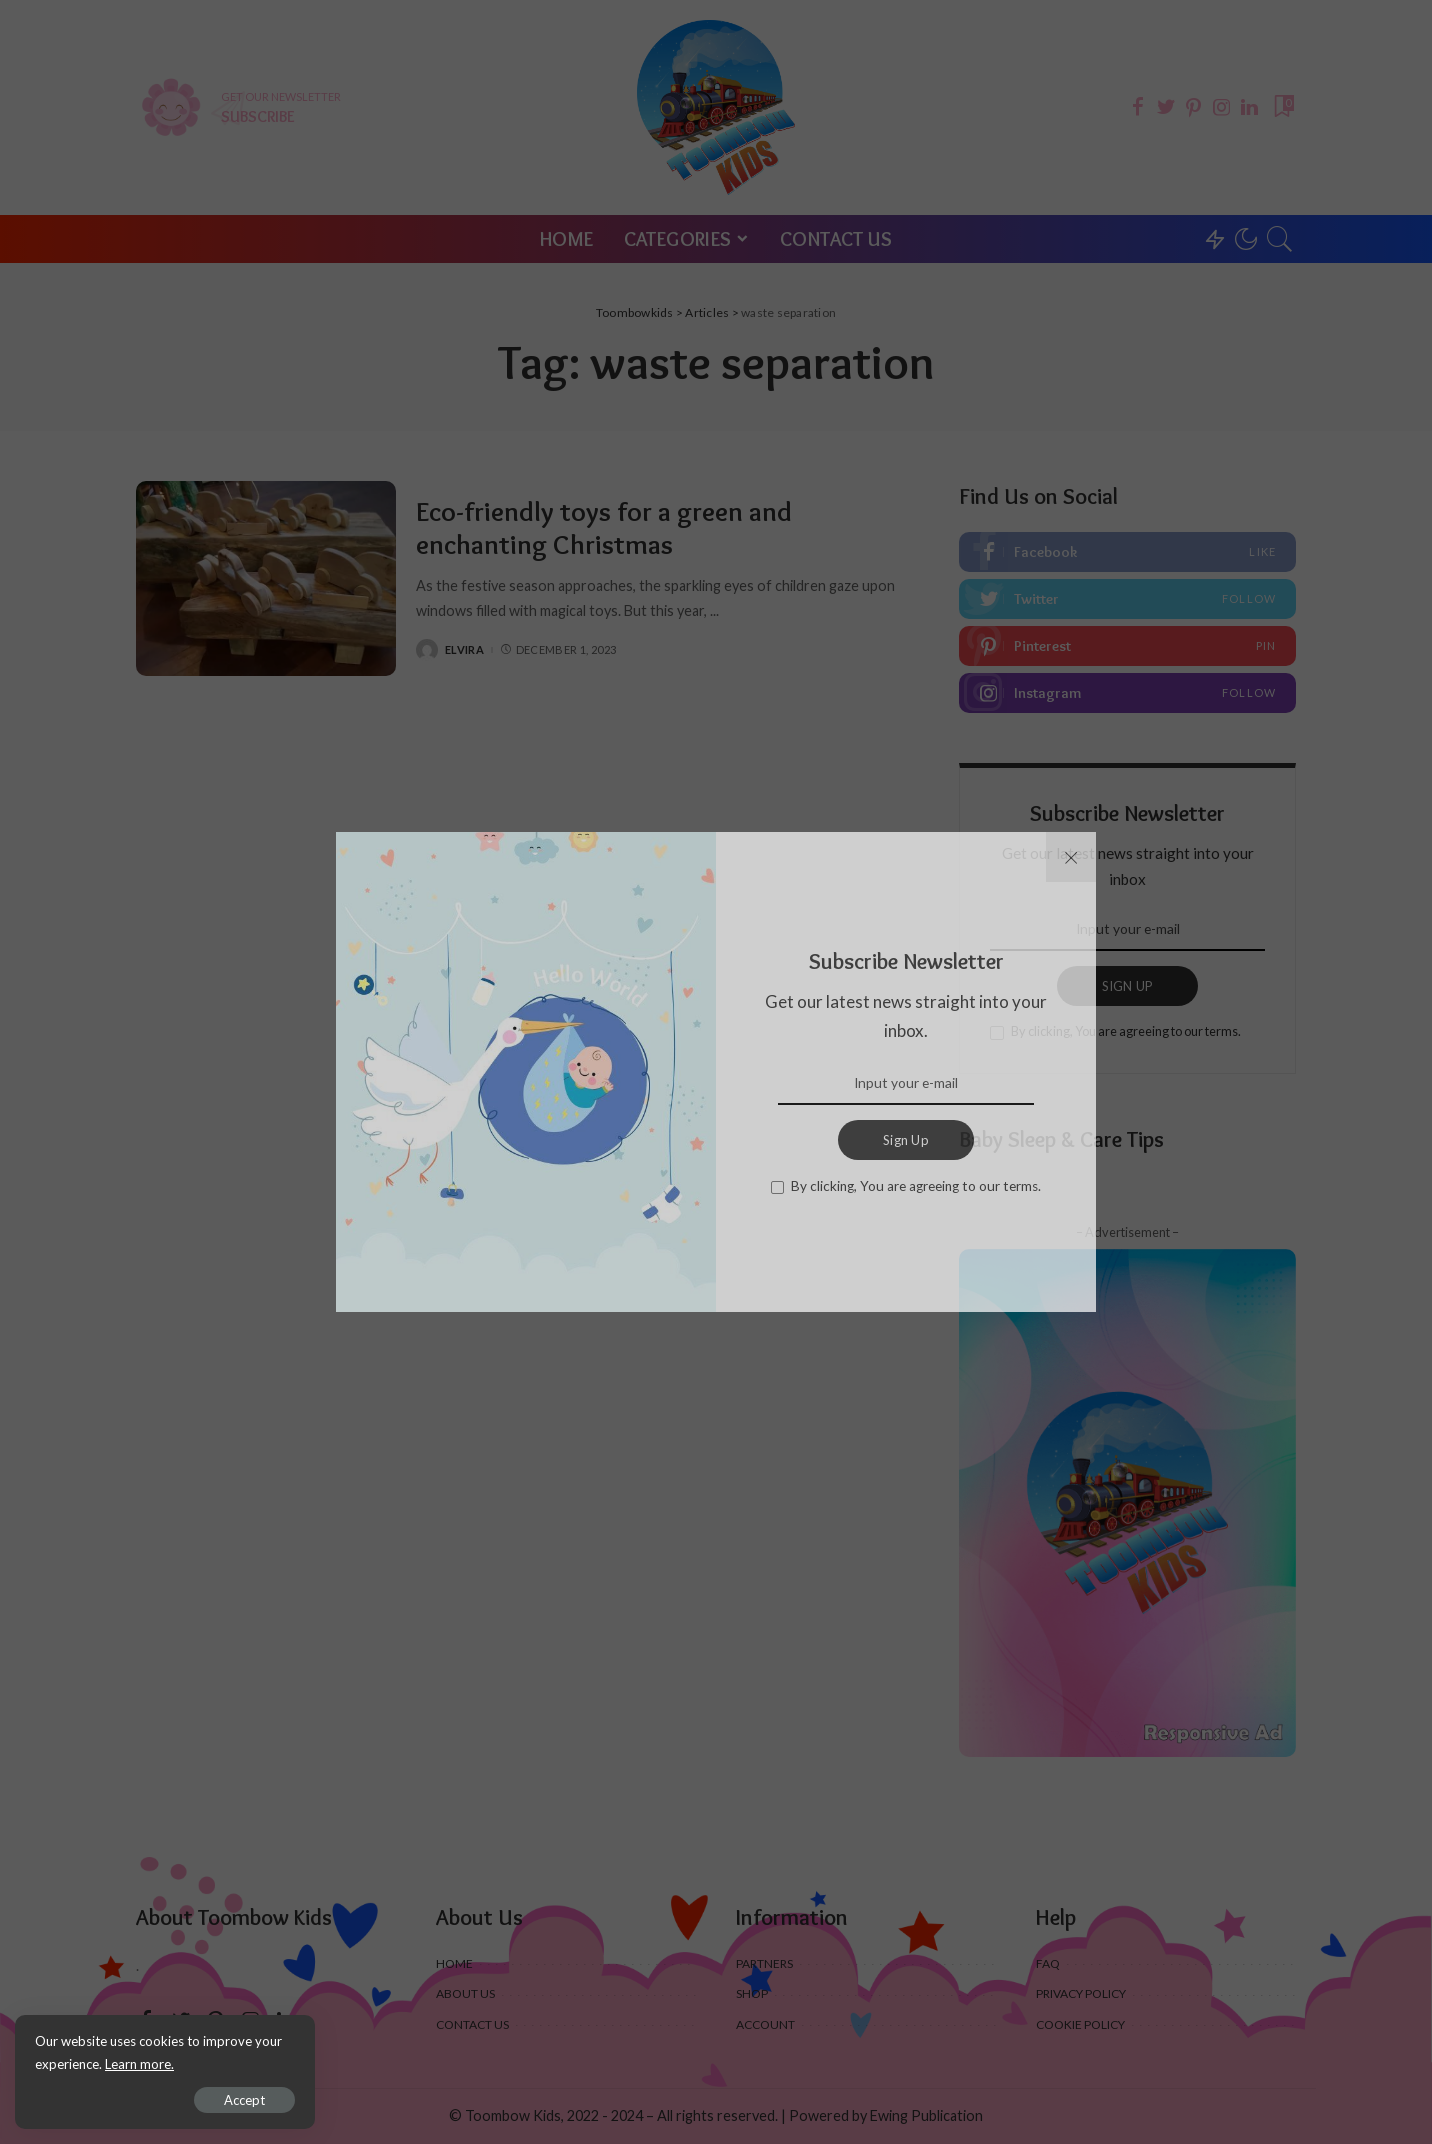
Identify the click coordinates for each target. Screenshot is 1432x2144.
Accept (244, 2100)
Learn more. (139, 2064)
